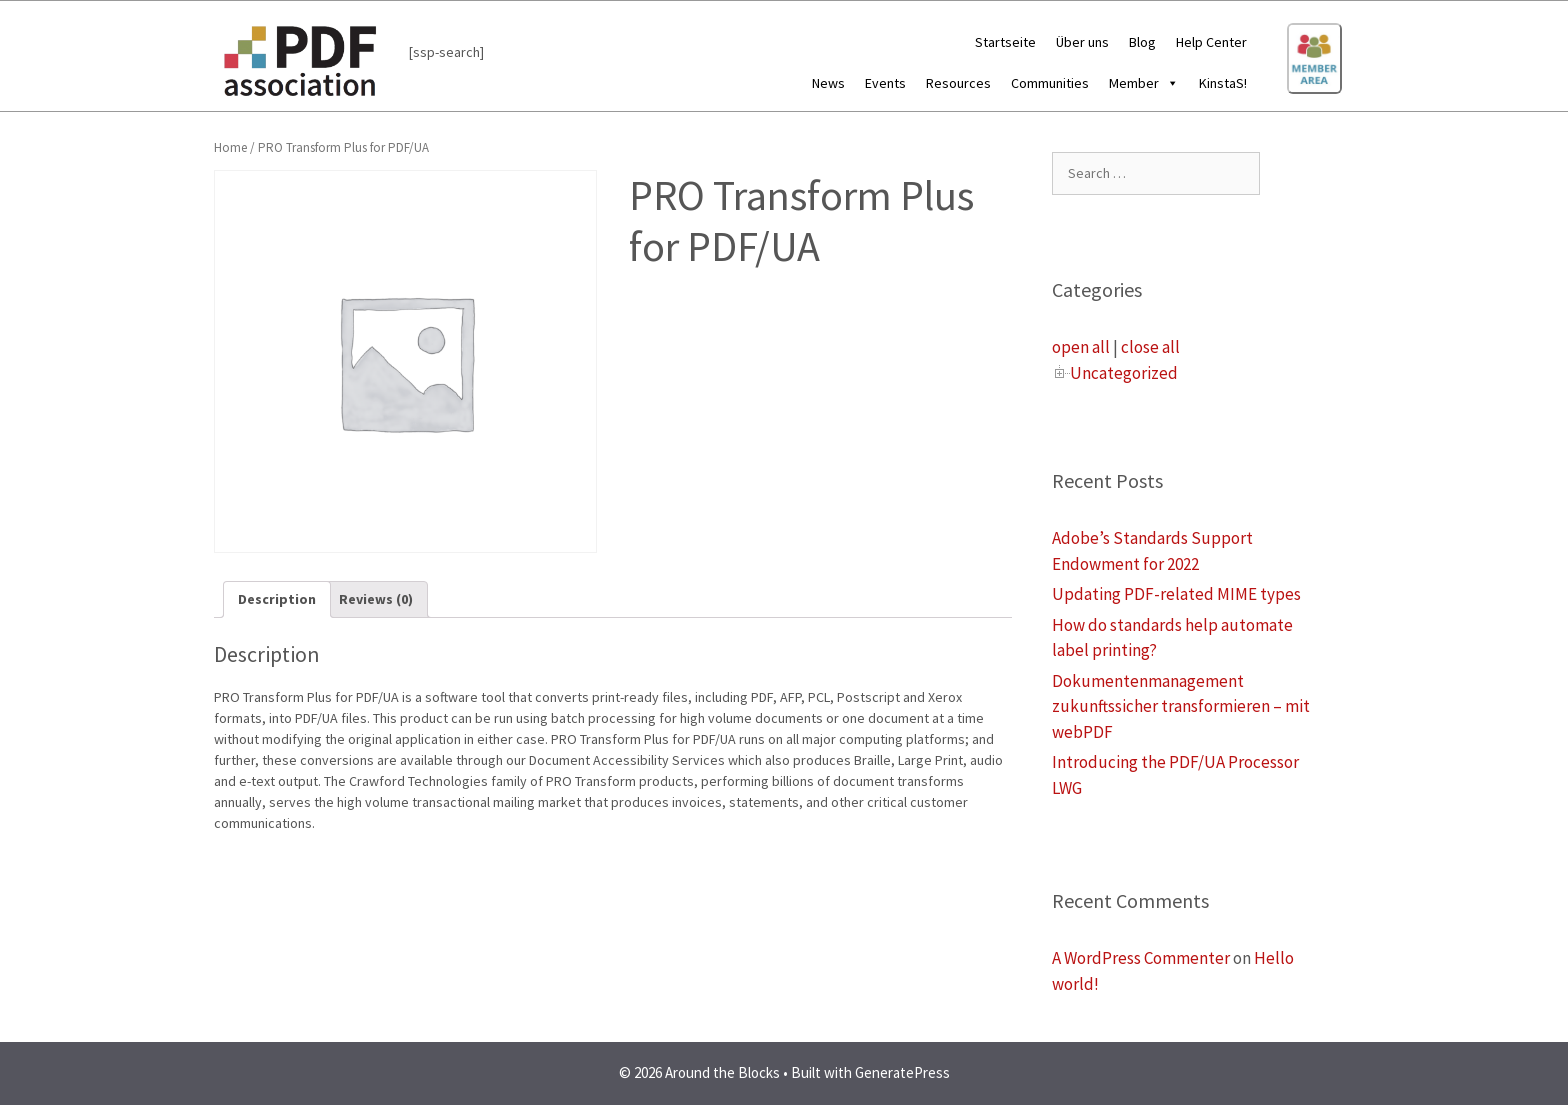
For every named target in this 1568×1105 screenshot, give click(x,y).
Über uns (1082, 42)
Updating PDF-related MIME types (1176, 594)
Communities (1050, 83)
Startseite (1005, 42)
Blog (1142, 42)
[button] (1169, 83)
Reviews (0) (376, 599)
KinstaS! (1223, 83)
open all (1081, 347)
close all (1150, 347)
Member (1144, 83)
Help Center (1211, 42)
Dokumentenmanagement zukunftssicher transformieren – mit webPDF (1181, 706)
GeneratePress (902, 1072)
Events (885, 83)
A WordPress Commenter (1141, 958)
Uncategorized (1124, 373)
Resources (958, 83)
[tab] (277, 599)
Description (277, 599)
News (828, 83)
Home (230, 147)
